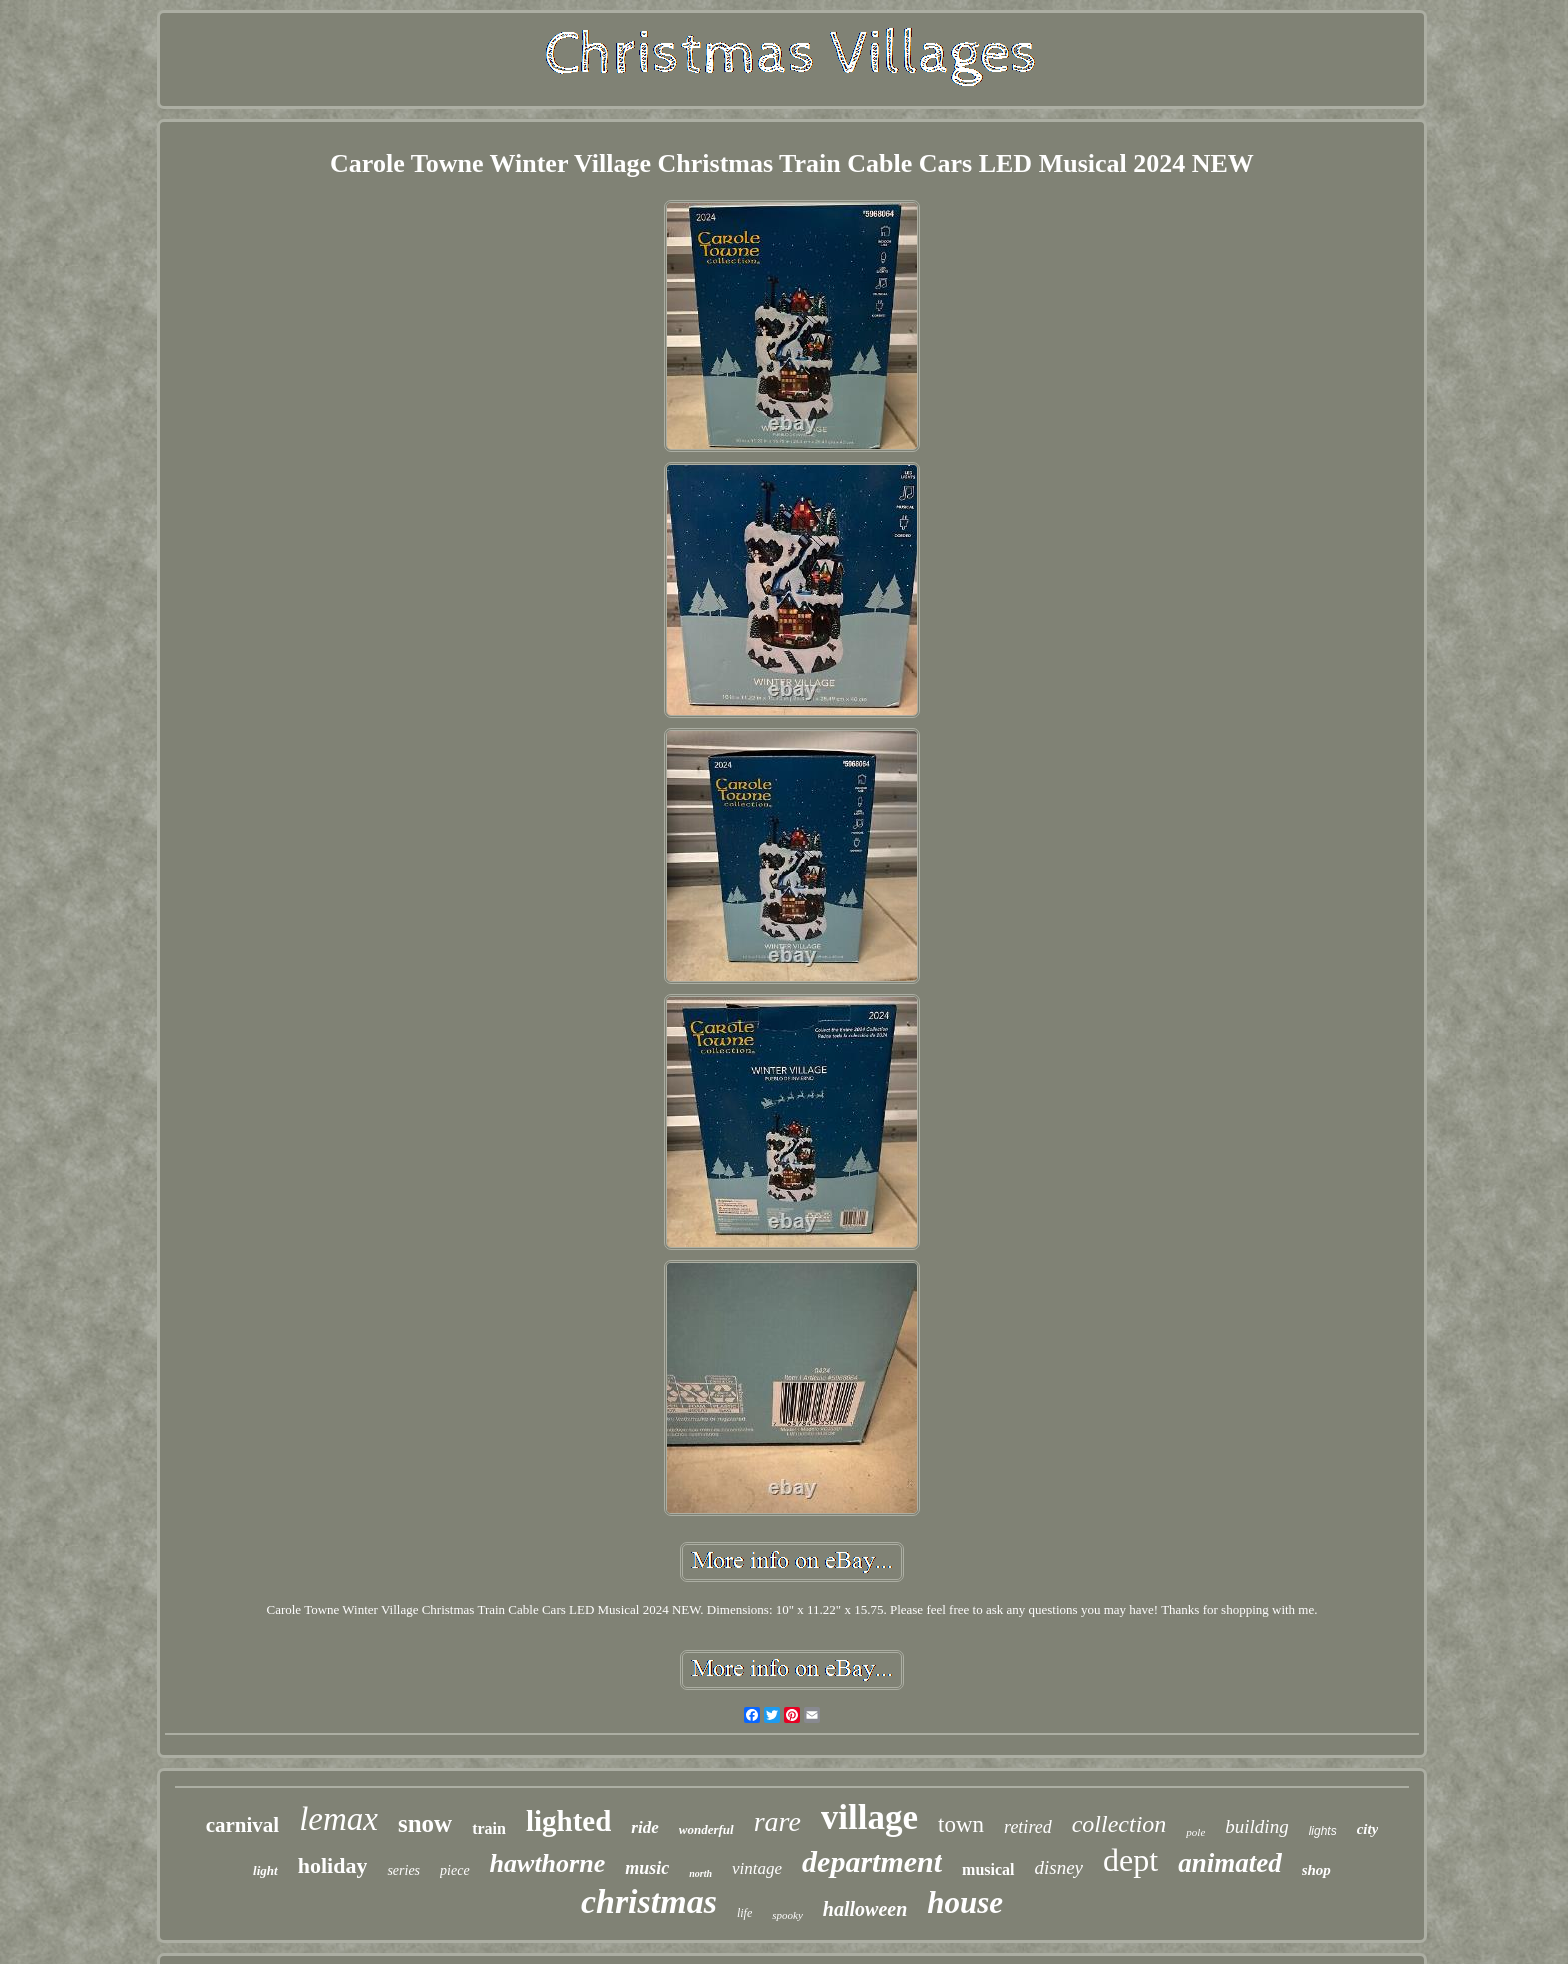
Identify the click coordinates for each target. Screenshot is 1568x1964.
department (872, 1861)
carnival (243, 1825)
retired (1028, 1827)
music (647, 1868)
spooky (787, 1915)
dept (1130, 1860)
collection (1119, 1824)
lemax (338, 1819)
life (744, 1913)
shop (1316, 1870)
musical (988, 1869)
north (700, 1873)
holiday (333, 1865)
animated (1230, 1863)
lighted (568, 1821)
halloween (865, 1909)
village (869, 1817)
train (489, 1828)
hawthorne (548, 1863)
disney (1059, 1867)
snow (425, 1823)
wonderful (706, 1829)
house (965, 1902)
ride (644, 1827)
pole (1195, 1832)
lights (1323, 1831)
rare (777, 1821)
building (1256, 1826)
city (1368, 1829)
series (403, 1870)
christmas (649, 1901)
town (961, 1824)
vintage (757, 1868)
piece (455, 1870)
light (265, 1870)
